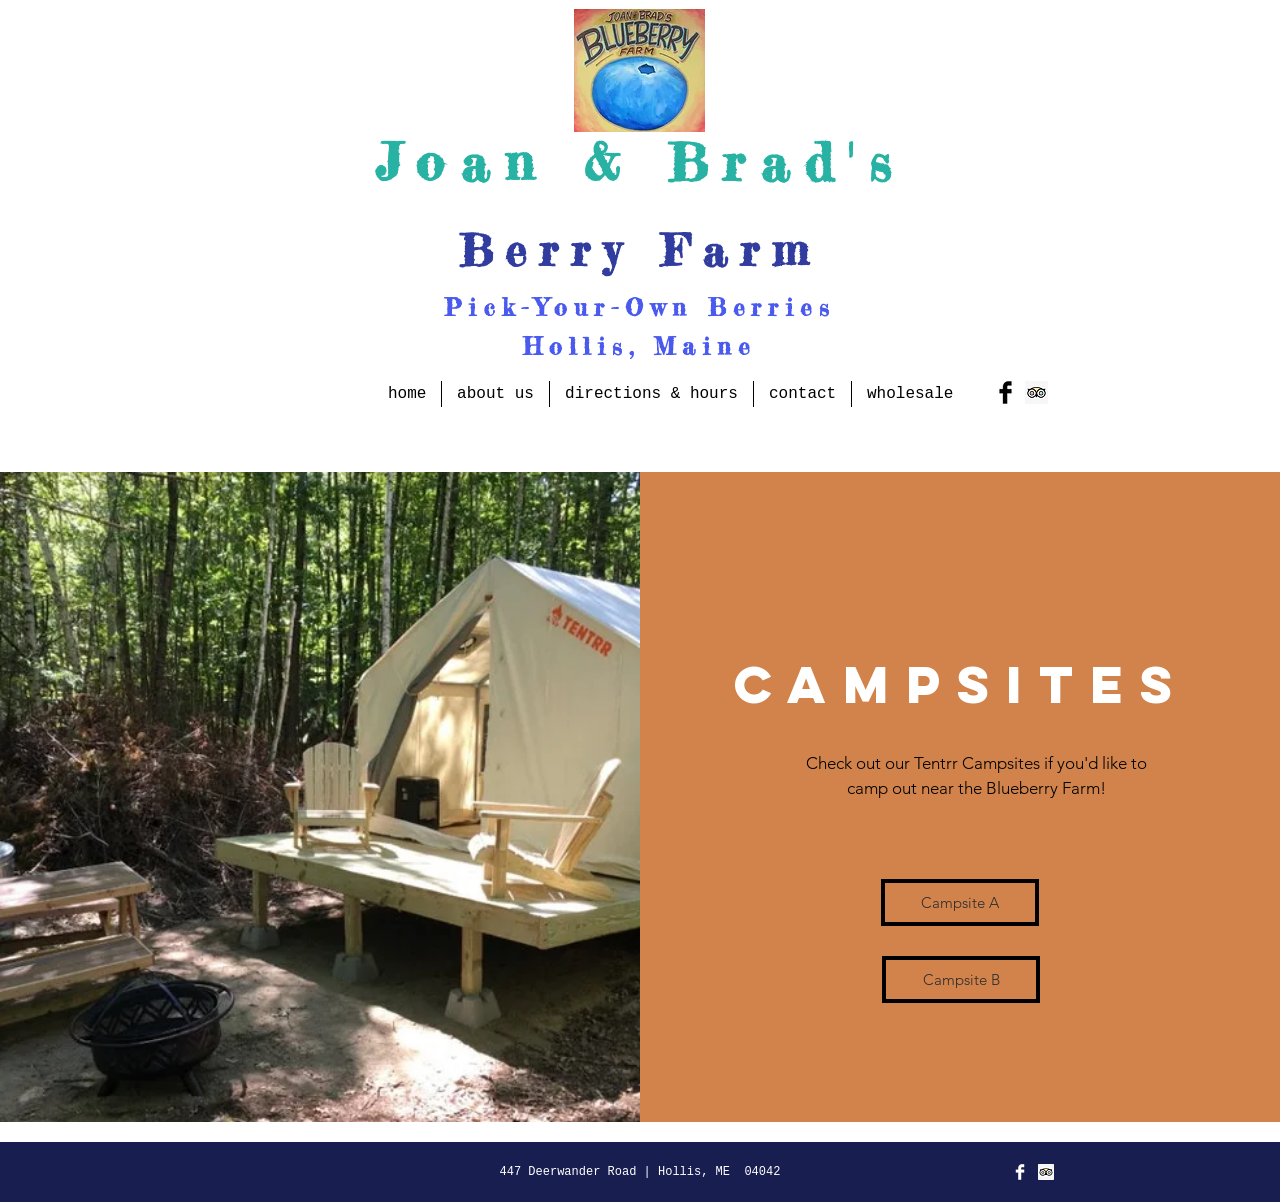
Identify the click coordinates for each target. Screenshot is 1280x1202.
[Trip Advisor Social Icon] (1036, 392)
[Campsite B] (961, 979)
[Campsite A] (960, 902)
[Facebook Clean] (1020, 1172)
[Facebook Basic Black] (1005, 392)
